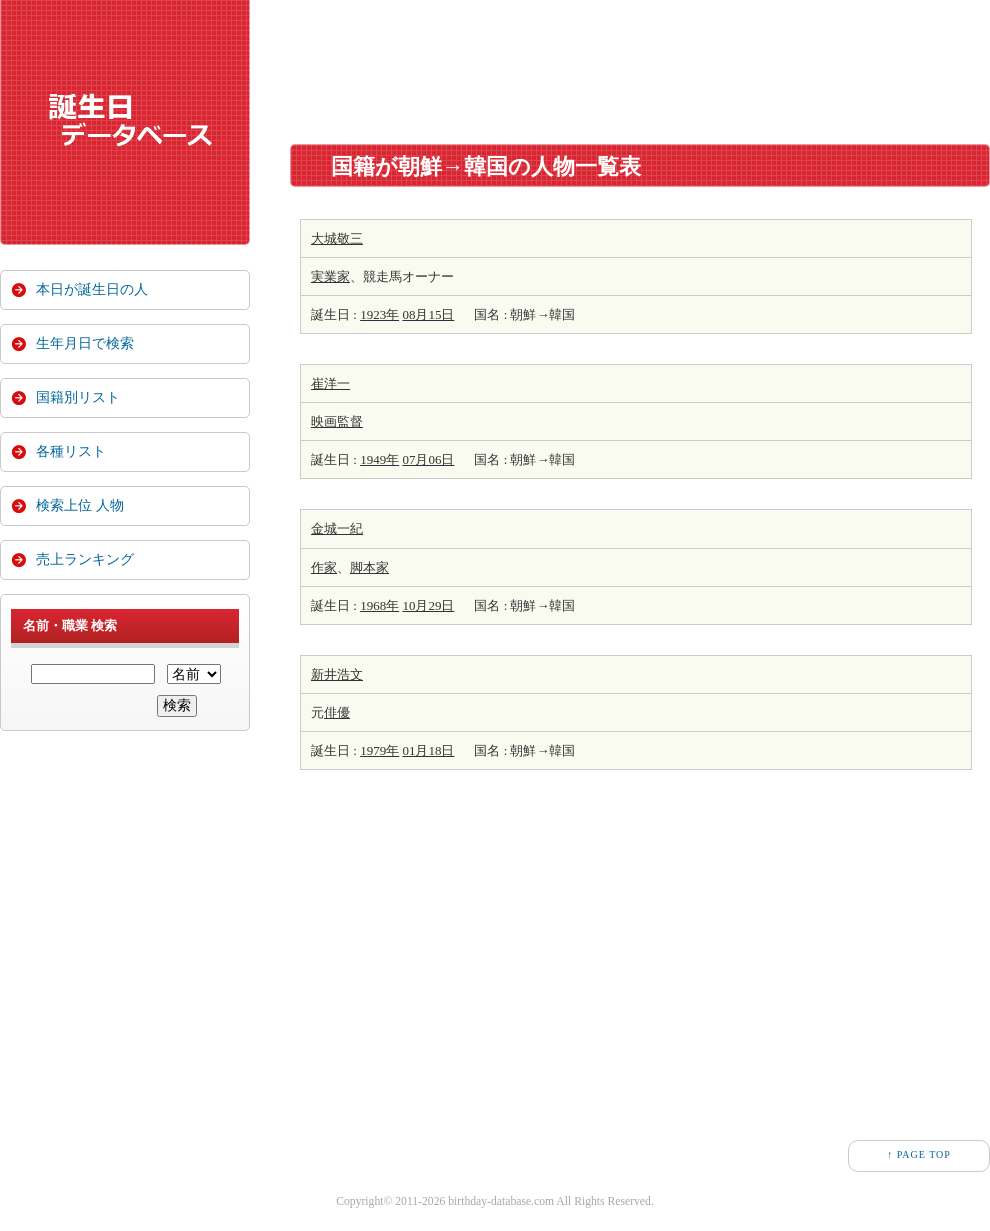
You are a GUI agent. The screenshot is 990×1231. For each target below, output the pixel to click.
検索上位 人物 (80, 505)
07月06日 (428, 459)
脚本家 (369, 567)
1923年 (379, 314)
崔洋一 (330, 383)
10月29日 (428, 605)
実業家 (330, 276)
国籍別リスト (78, 397)
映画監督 (337, 421)
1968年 (379, 605)
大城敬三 (337, 238)
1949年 (379, 459)
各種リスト (71, 451)
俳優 (337, 712)
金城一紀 (337, 528)
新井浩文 (337, 674)
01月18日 (428, 750)
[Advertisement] (640, 64)
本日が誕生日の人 (92, 289)
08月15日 (428, 314)
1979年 (379, 750)
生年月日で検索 (85, 343)
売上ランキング (85, 559)
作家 (324, 567)
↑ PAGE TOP (919, 1154)
